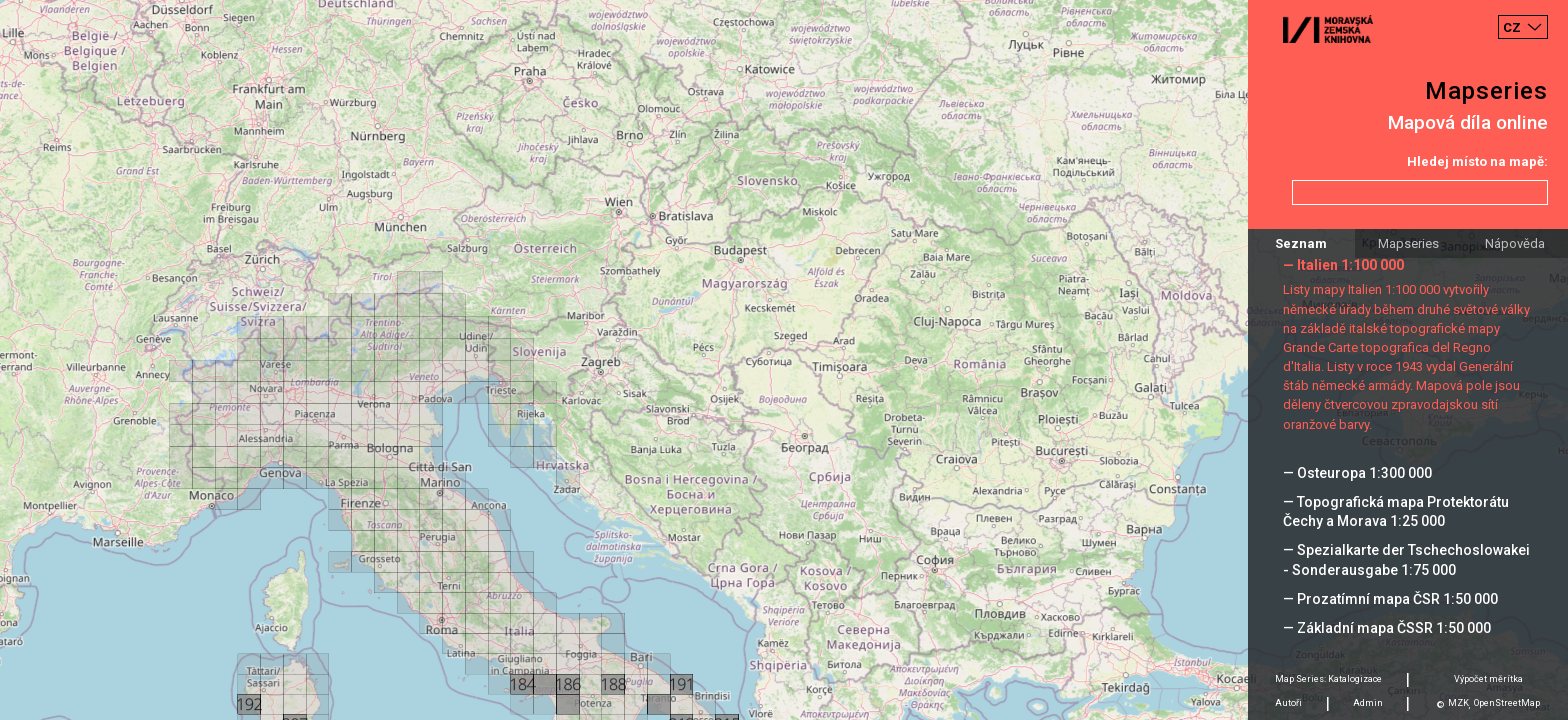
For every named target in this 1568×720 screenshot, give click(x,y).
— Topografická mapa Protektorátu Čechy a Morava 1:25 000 (1396, 511)
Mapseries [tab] (1408, 243)
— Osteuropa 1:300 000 (1357, 473)
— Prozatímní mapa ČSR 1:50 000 (1390, 599)
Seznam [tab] (1301, 243)
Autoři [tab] (1288, 703)
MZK (1458, 703)
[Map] (784, 360)
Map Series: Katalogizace (1328, 679)
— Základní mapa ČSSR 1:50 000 (1387, 628)
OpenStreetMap (1507, 703)
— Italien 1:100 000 (1343, 265)
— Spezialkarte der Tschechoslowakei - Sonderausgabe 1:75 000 (1406, 559)
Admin (1368, 703)
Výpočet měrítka (1488, 679)
